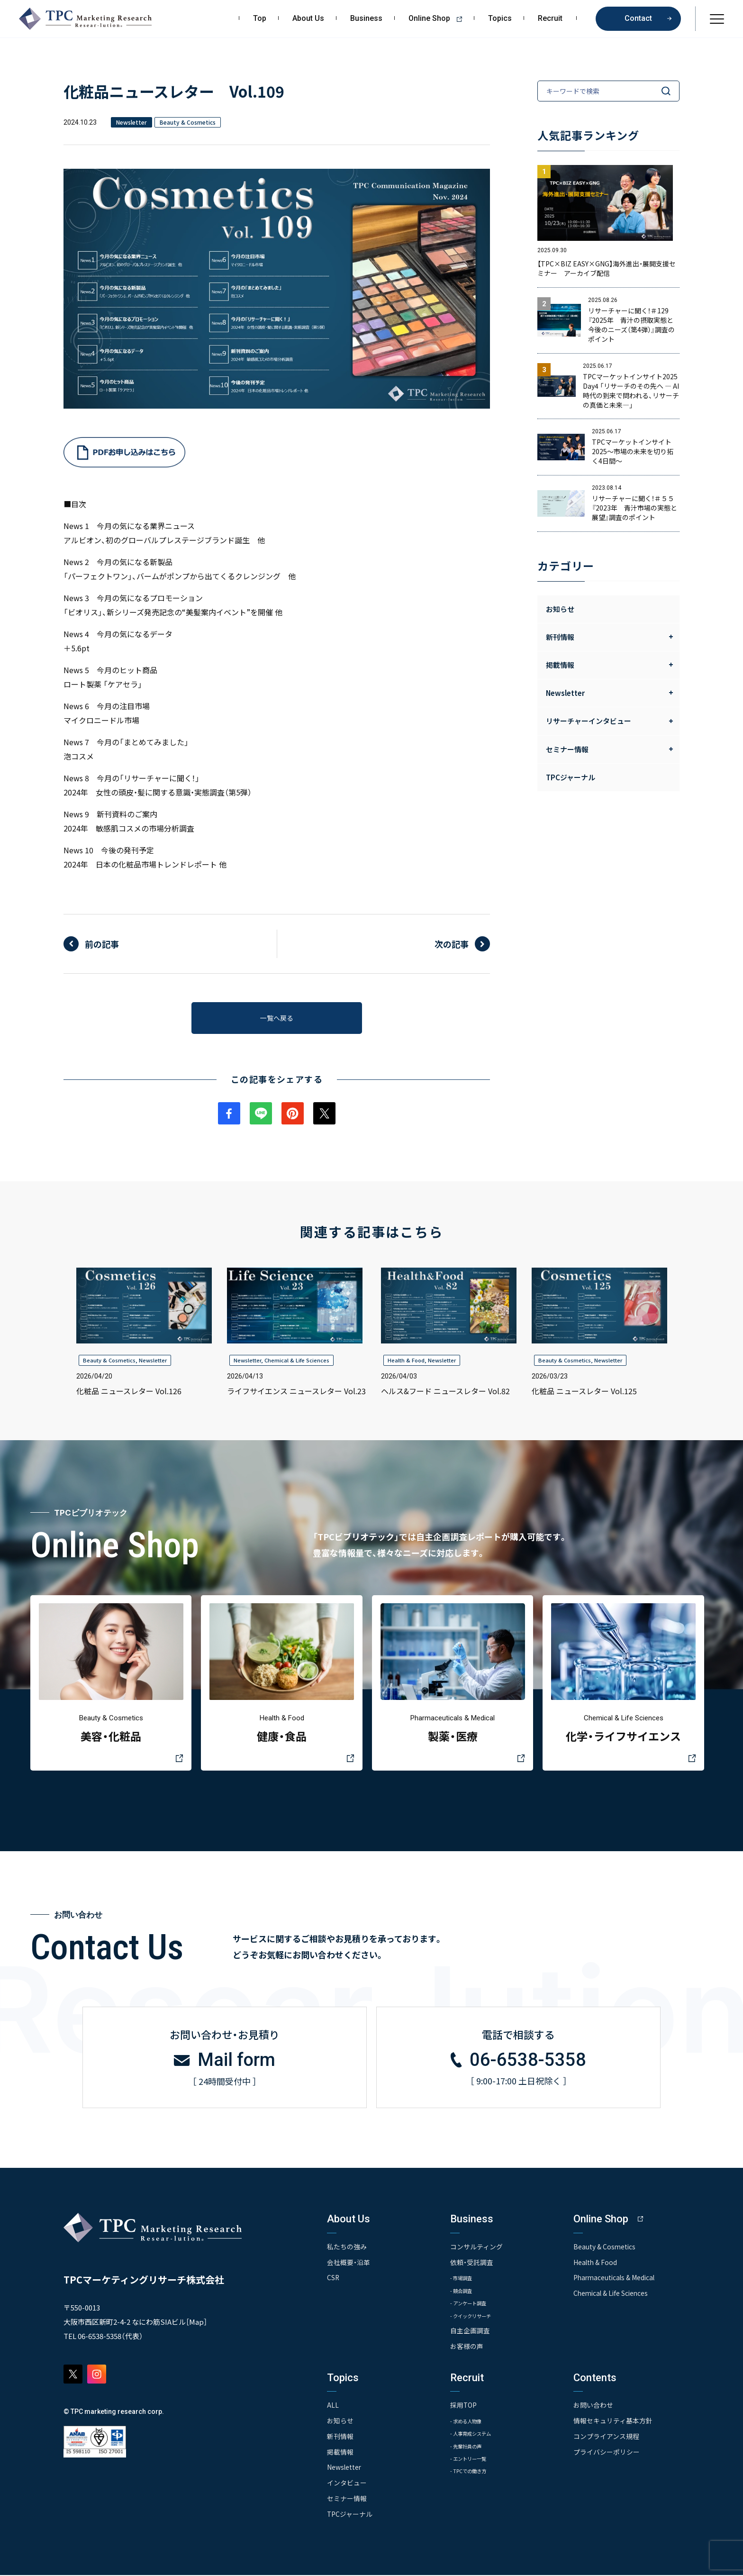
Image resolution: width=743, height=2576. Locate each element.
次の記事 (452, 944)
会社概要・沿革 (348, 2264)
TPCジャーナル (570, 777)
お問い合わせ (593, 2407)
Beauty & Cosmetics (109, 1363)
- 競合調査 (464, 2292)
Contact (638, 18)
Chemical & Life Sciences (296, 1363)
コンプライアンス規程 (606, 2438)
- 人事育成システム (476, 2435)
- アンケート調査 (473, 2305)
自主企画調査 (470, 2333)
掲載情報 (340, 2453)
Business (366, 18)
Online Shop (438, 18)
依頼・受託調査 (471, 2264)
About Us (308, 18)
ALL (333, 2407)
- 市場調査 (464, 2279)
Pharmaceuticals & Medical (615, 2279)
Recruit (550, 18)
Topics (500, 18)
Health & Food (406, 1363)
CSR (333, 2279)
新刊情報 (340, 2438)
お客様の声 (466, 2349)
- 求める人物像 (470, 2423)
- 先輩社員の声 (470, 2448)
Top (259, 18)
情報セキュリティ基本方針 (612, 2423)
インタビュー (347, 2484)
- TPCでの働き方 (473, 2474)
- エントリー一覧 (473, 2461)
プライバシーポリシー (606, 2453)
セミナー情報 (347, 2499)
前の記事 (102, 944)
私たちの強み (347, 2249)
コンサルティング (476, 2249)
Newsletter (153, 1363)
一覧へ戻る (276, 1019)
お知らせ (560, 609)
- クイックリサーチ (476, 2318)
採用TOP (463, 2407)
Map (196, 2324)
